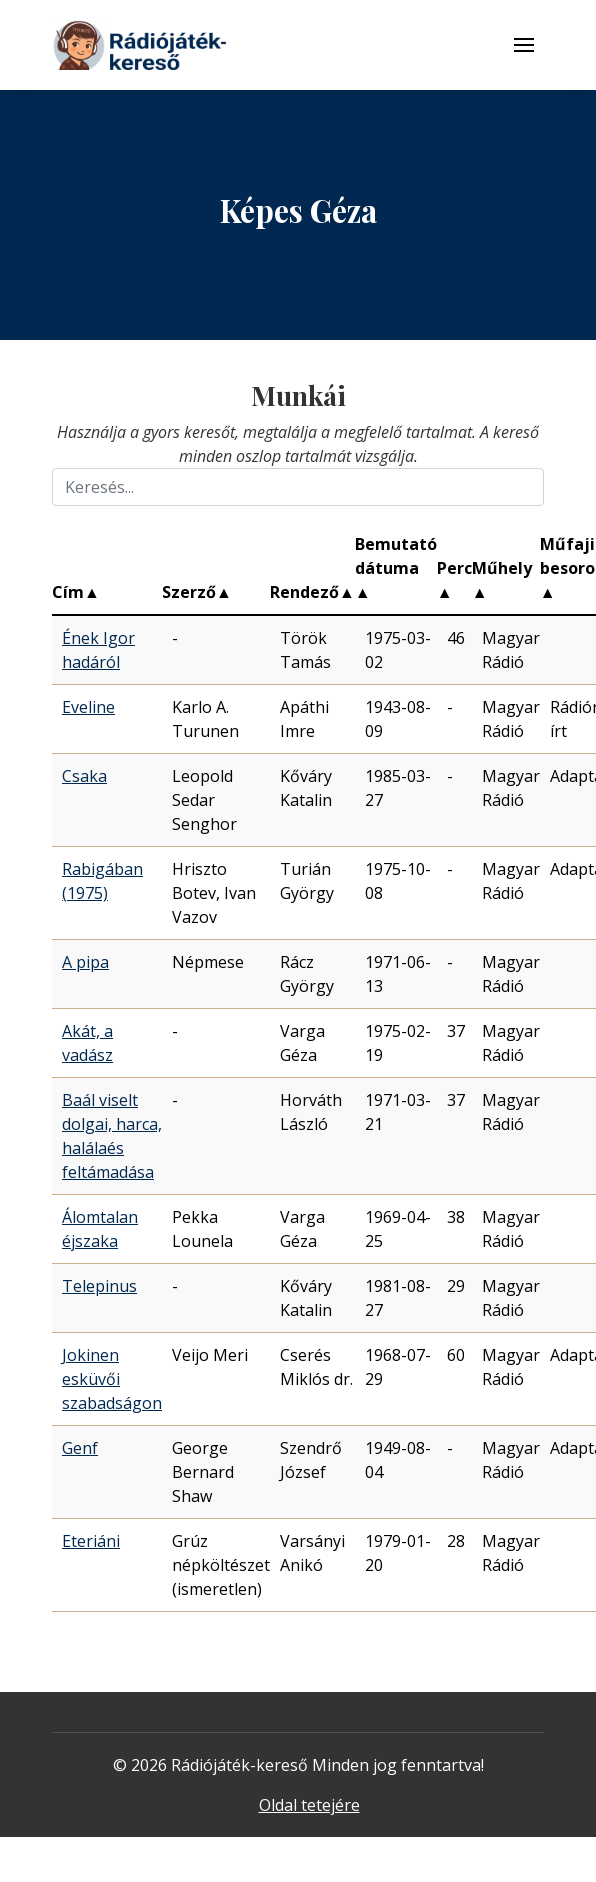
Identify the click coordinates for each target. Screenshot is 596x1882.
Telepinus (99, 1286)
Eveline (88, 707)
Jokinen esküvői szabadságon (112, 1379)
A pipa (85, 962)
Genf (80, 1448)
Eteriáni (91, 1541)
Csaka (84, 776)
